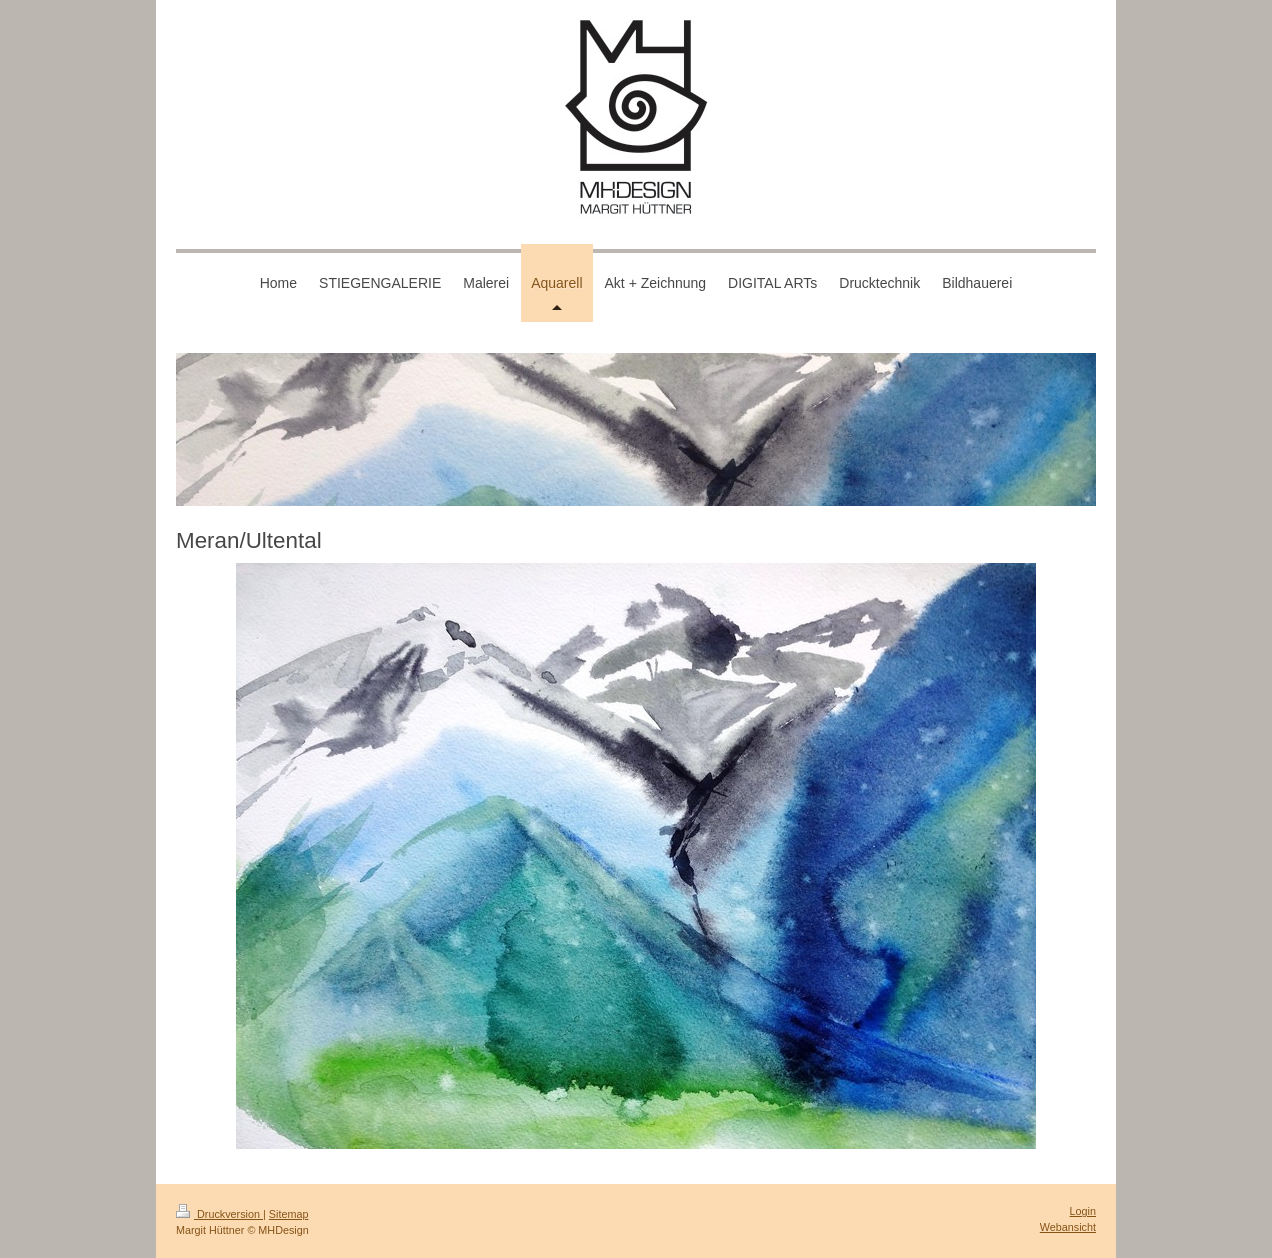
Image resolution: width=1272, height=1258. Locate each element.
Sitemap (289, 1214)
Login (1083, 1211)
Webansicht (1068, 1227)
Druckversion (219, 1214)
